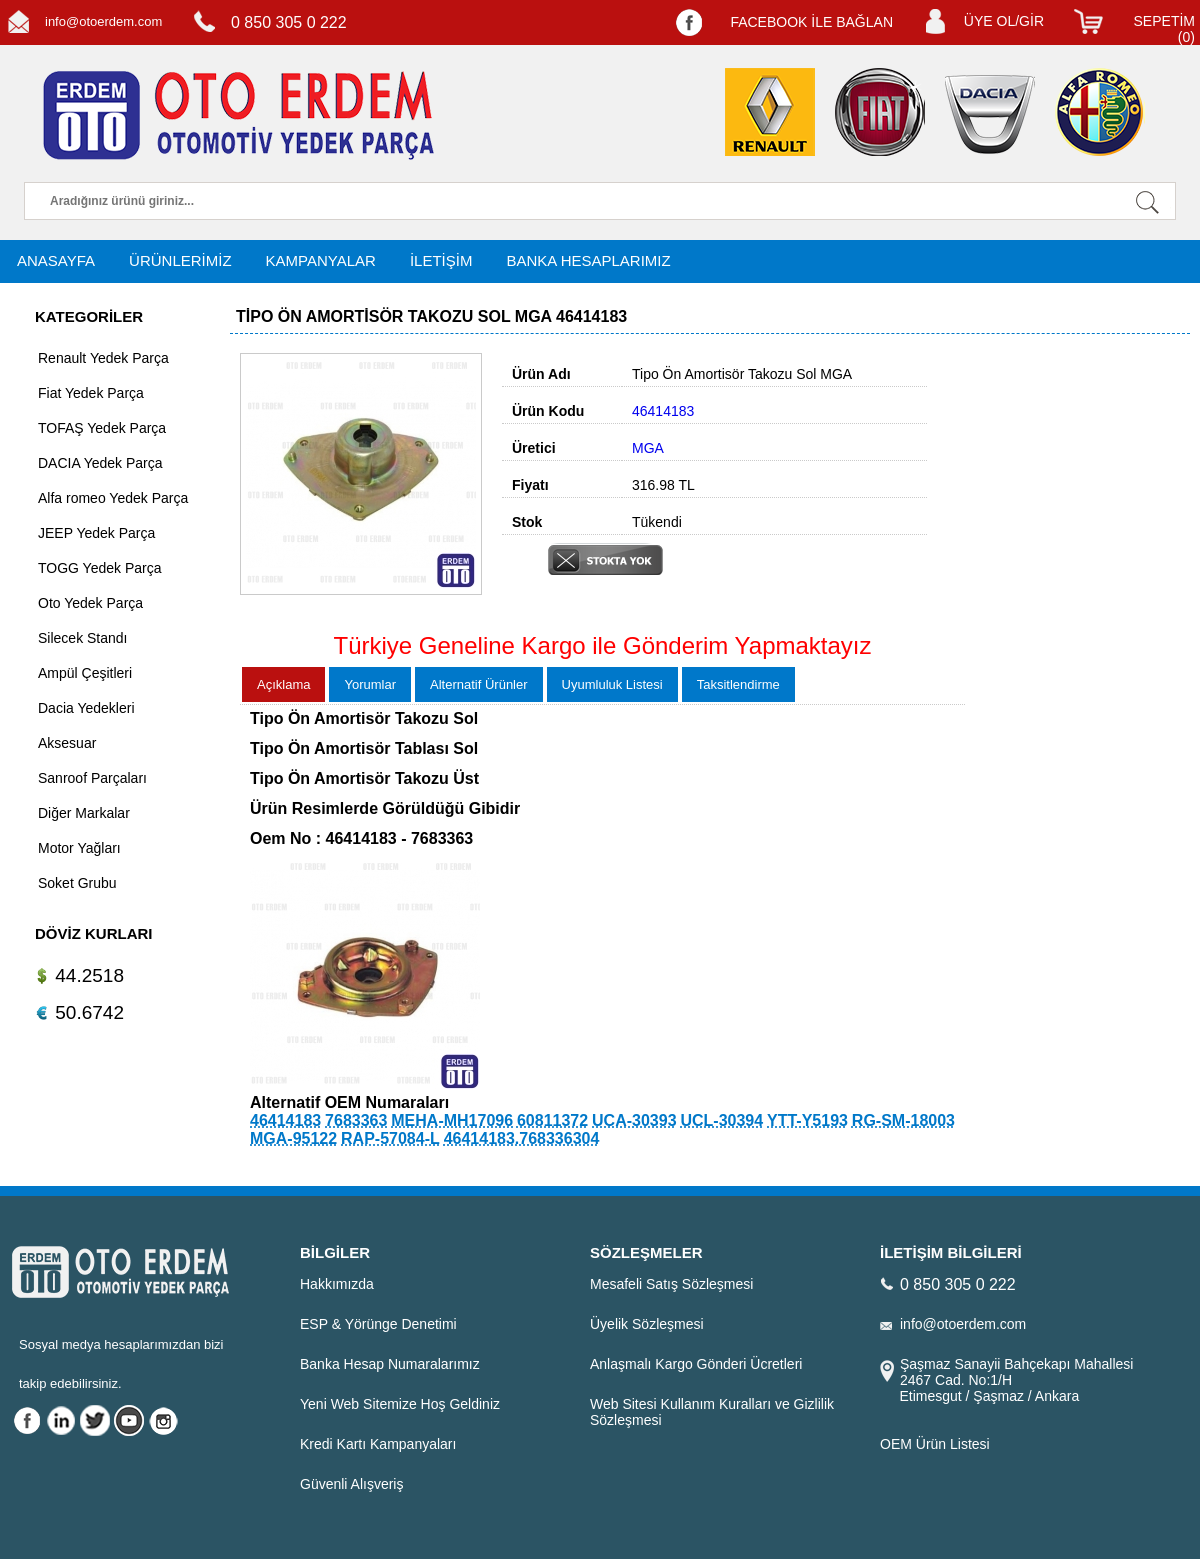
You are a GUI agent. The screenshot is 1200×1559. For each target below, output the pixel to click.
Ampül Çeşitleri (85, 673)
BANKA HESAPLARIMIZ (588, 260)
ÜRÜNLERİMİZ (180, 260)
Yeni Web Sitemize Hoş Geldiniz (400, 1404)
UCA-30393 (634, 1120)
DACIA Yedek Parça (100, 463)
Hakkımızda (337, 1284)
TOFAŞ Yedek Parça (102, 428)
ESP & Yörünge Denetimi (378, 1324)
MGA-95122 (293, 1138)
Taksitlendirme (738, 684)
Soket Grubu (77, 883)
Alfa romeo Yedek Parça (113, 498)
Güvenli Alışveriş (351, 1484)
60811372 (552, 1120)
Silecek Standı (83, 638)
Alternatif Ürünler (479, 684)
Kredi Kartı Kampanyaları (378, 1444)
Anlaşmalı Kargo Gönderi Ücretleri (696, 1364)
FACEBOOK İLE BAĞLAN (811, 22)
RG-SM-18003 (903, 1120)
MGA (648, 448)
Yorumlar (370, 684)
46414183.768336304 (522, 1138)
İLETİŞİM (441, 260)
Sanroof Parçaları (92, 778)
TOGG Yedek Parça (99, 568)
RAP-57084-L (390, 1138)
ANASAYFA (56, 260)
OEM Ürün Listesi (935, 1444)
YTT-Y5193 (807, 1120)
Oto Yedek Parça (90, 603)
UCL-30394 (721, 1120)
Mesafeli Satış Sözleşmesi (671, 1284)
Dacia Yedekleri (86, 708)
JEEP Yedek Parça (96, 533)
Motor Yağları (79, 848)
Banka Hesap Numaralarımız (390, 1364)
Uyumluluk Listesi (612, 684)
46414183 (285, 1120)
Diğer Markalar (84, 813)
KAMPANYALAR (321, 260)
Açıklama (283, 684)
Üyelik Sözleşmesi (647, 1324)
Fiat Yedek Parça (91, 393)
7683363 (356, 1120)
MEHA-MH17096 (452, 1120)
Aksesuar (67, 743)
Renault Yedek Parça (103, 358)
